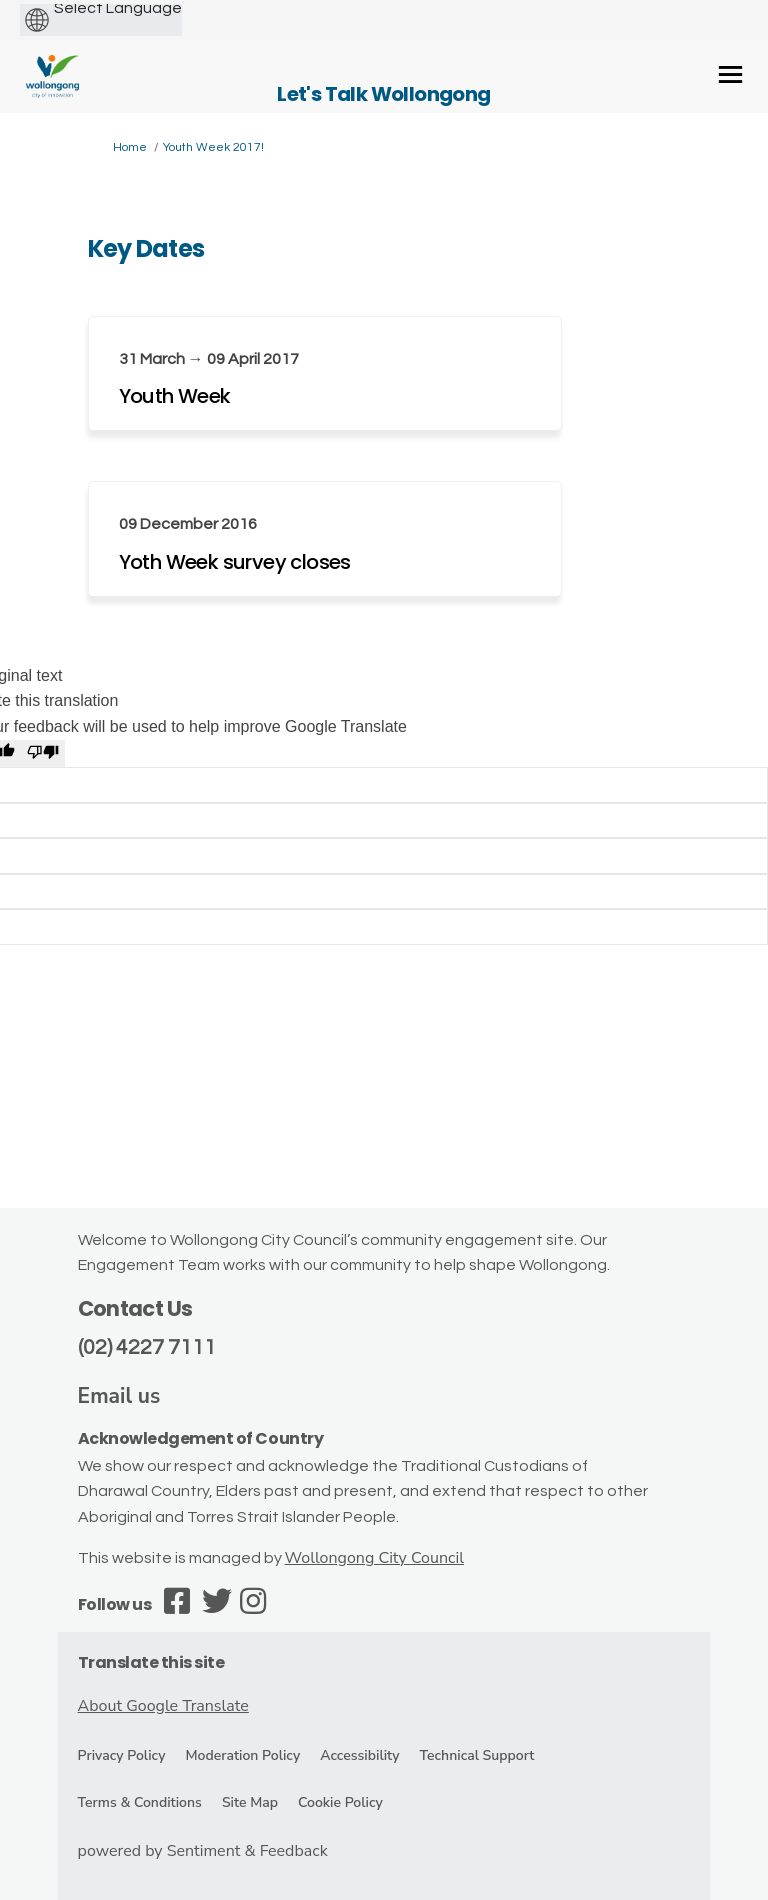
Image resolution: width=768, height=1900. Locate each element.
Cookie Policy (340, 1802)
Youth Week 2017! (213, 147)
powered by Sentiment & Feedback (203, 1851)
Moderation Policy (242, 1755)
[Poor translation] (43, 754)
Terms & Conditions (140, 1802)
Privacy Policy (122, 1755)
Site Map (250, 1802)
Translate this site (151, 1662)
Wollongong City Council (374, 1558)
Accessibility (359, 1755)
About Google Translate (163, 1706)
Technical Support (477, 1755)
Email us (119, 1396)
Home (130, 147)
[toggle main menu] (730, 74)
